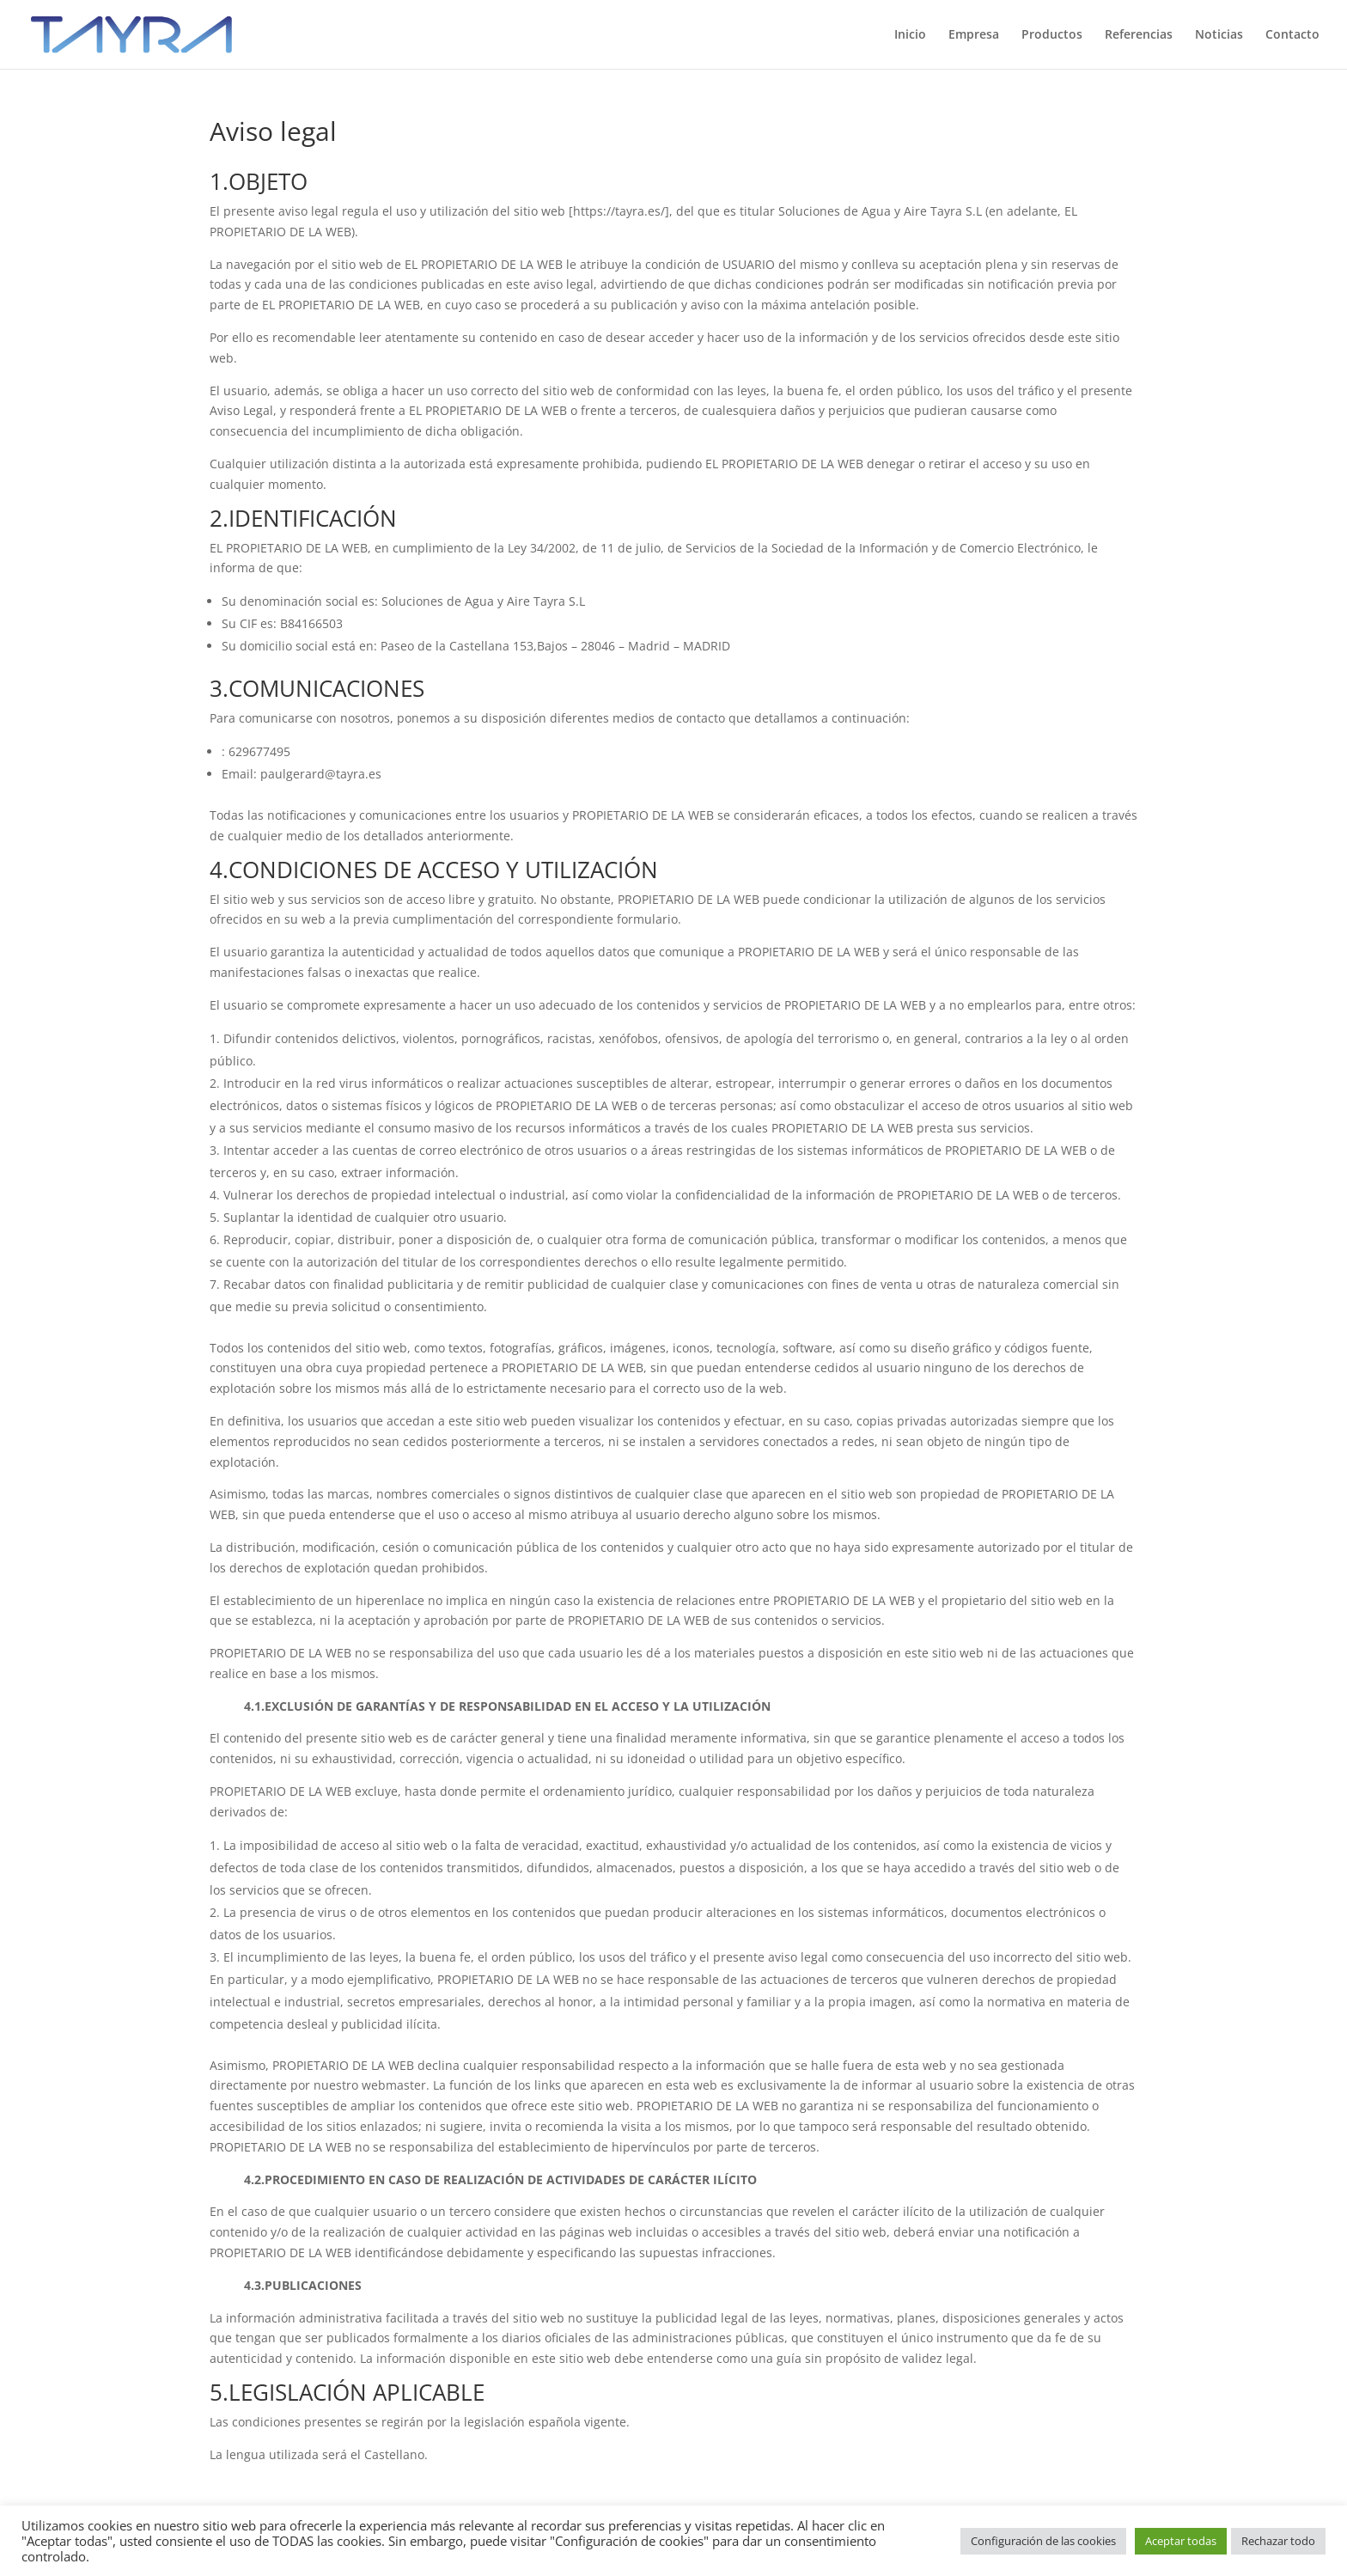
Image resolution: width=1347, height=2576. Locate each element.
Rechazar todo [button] (1278, 2541)
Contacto (1292, 35)
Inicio (910, 35)
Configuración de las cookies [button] (1043, 2541)
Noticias (1219, 35)
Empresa (973, 35)
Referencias (1139, 35)
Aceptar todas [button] (1180, 2541)
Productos (1051, 35)
